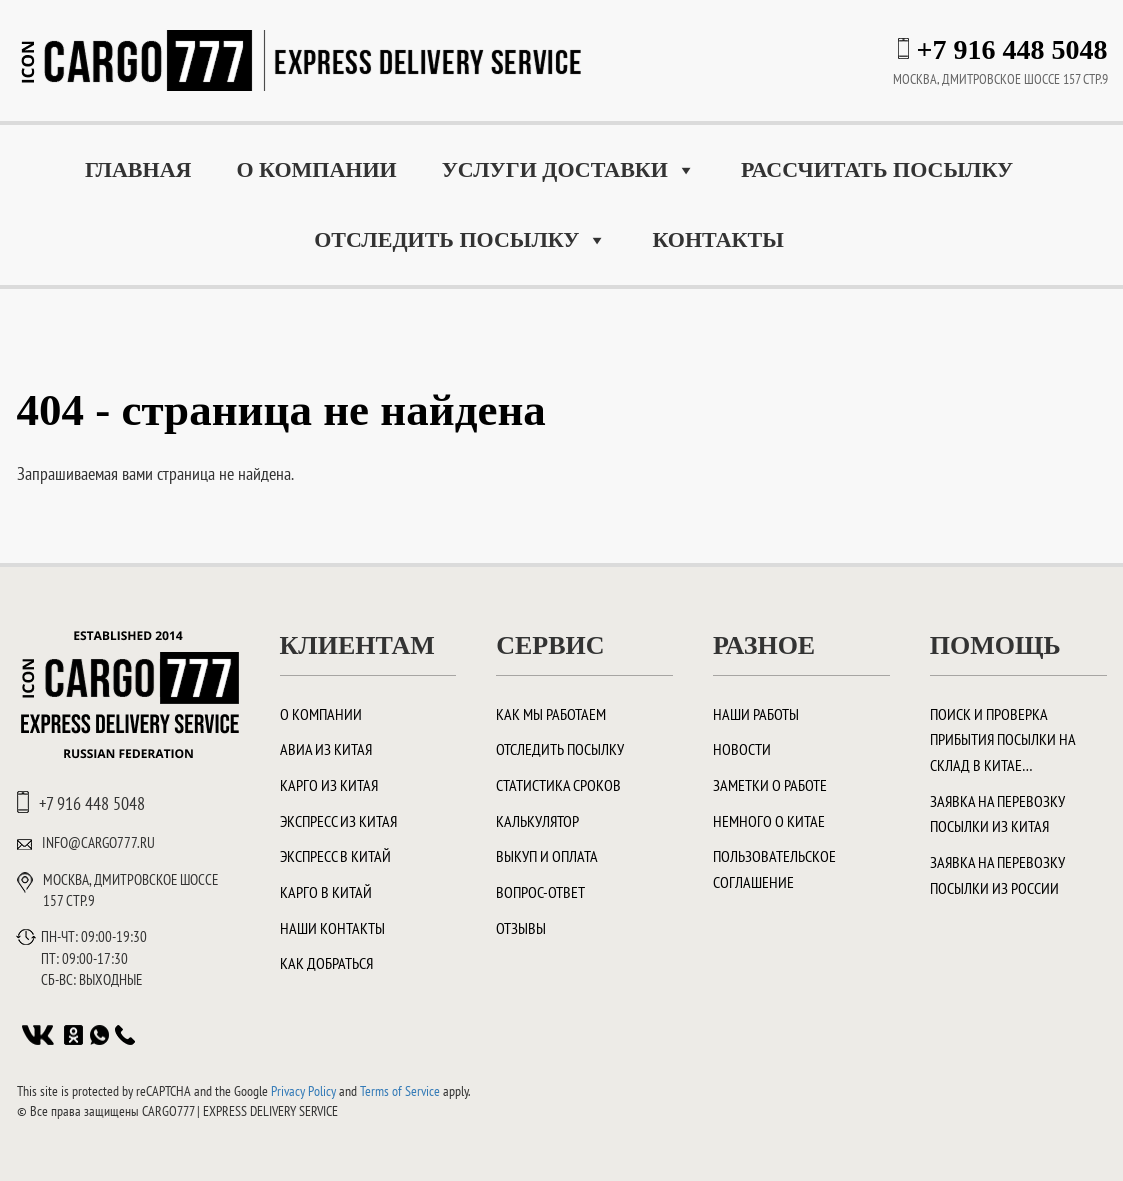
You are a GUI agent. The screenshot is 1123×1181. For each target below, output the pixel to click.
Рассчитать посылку (877, 169)
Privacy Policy (303, 1091)
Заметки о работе (770, 785)
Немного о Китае (769, 821)
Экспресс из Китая (338, 821)
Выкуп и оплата (547, 856)
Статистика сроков (558, 785)
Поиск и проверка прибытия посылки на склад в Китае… (1002, 739)
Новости (742, 749)
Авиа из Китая (326, 749)
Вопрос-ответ (540, 892)
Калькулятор (537, 821)
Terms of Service (400, 1091)
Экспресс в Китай (335, 856)
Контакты (717, 239)
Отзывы (521, 928)
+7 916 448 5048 (1012, 49)
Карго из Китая (329, 785)
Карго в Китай (326, 892)
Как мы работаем (551, 714)
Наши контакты (332, 928)
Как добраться (326, 963)
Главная (138, 169)
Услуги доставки (569, 170)
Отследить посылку (460, 240)
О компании (316, 169)
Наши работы (756, 714)
